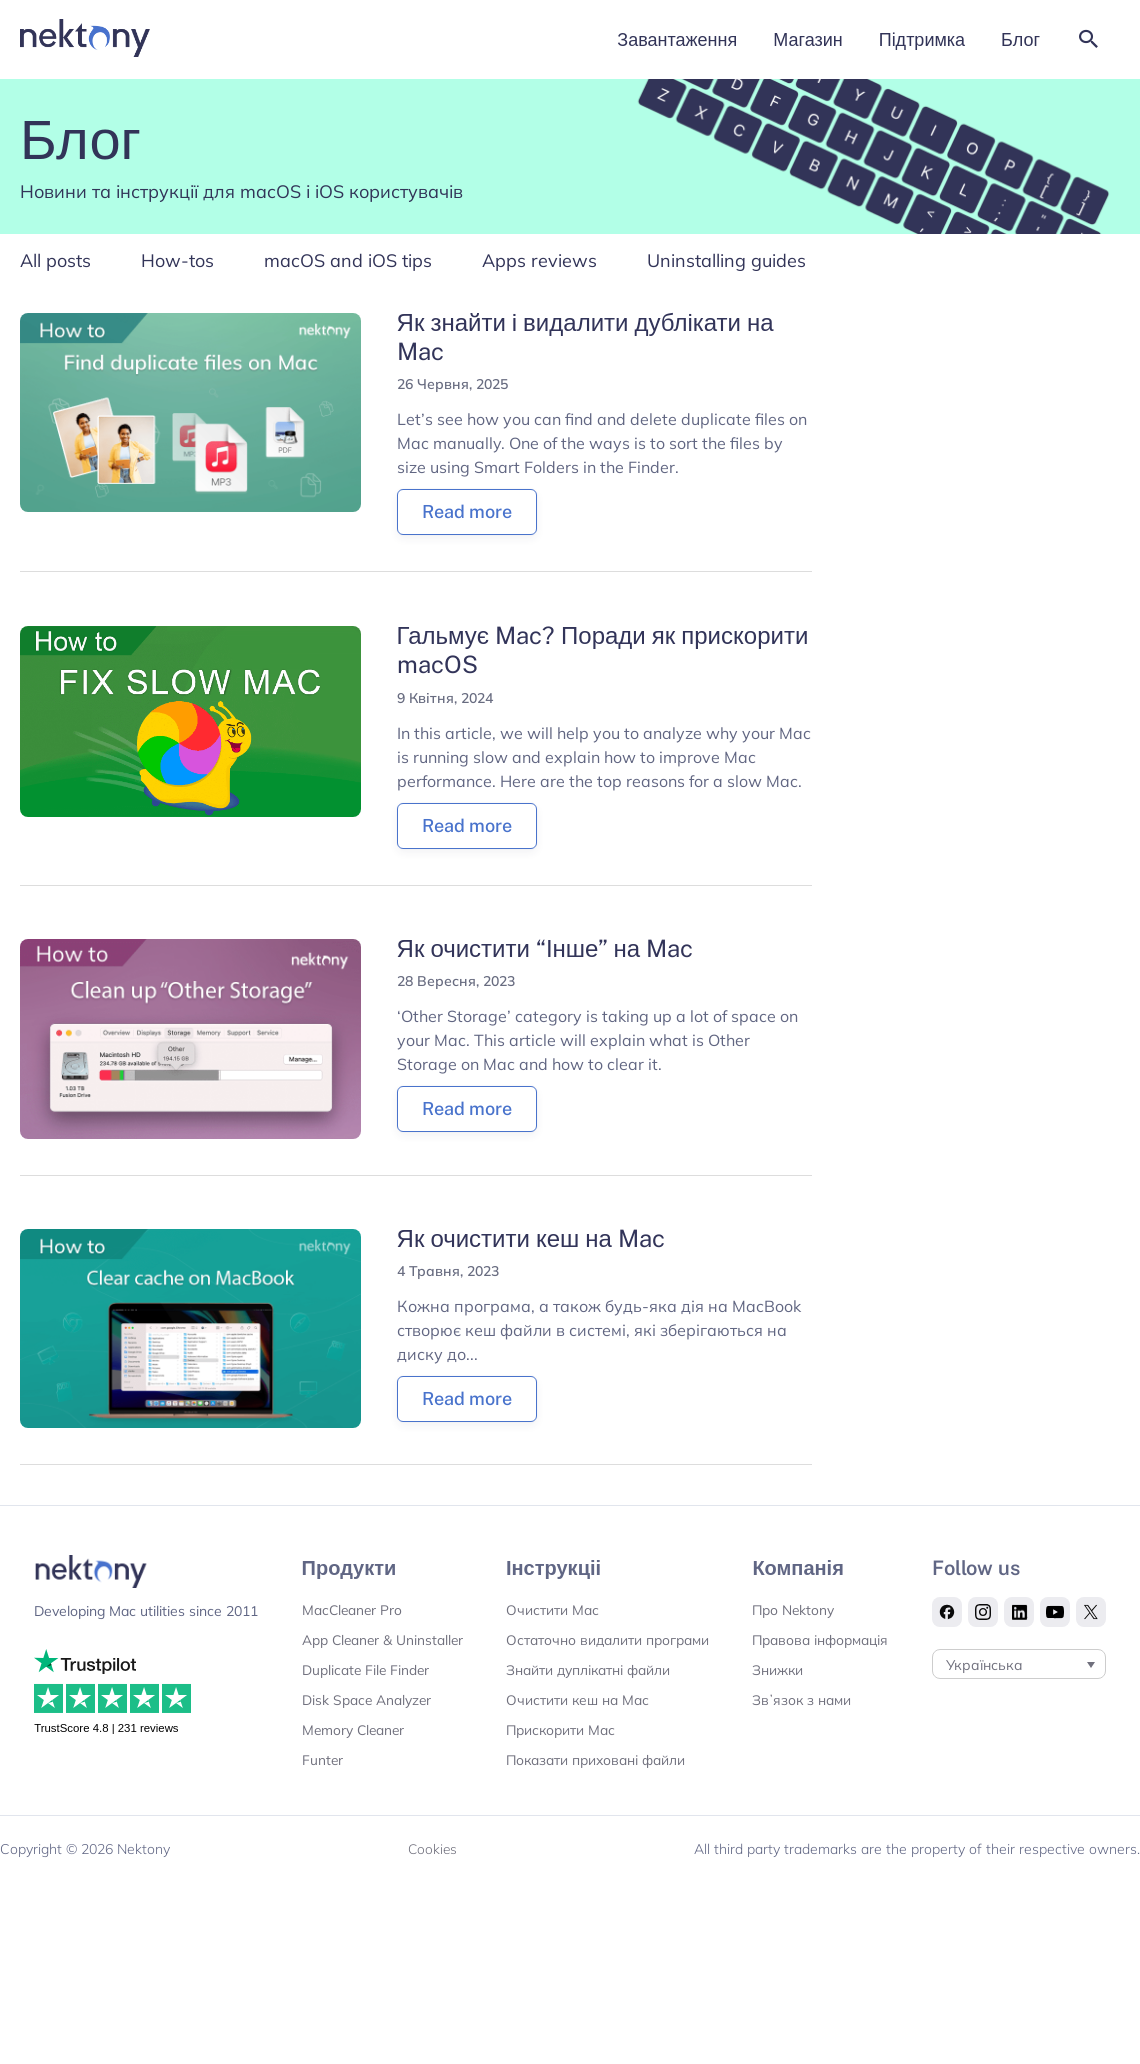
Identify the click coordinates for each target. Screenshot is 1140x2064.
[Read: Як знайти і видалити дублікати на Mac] (190, 413)
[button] (1089, 41)
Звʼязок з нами (801, 1733)
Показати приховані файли (594, 1793)
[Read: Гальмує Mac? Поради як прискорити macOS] (190, 722)
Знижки (776, 1703)
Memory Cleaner (350, 1763)
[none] (1019, 1707)
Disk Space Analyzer (362, 1733)
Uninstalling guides (726, 262)
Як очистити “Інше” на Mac (545, 951)
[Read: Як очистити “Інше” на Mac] (190, 1039)
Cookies (432, 1882)
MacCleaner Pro (348, 1613)
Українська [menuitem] (985, 1708)
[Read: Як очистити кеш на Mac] (190, 1329)
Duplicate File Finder (362, 1703)
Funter (318, 1793)
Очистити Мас (548, 1613)
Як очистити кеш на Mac (531, 1241)
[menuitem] (1019, 1707)
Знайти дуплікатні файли (586, 1703)
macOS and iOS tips (348, 262)
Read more (467, 514)
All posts (55, 262)
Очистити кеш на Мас (574, 1733)
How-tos (177, 262)
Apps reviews (539, 262)
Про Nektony (792, 1613)
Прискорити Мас (558, 1763)
